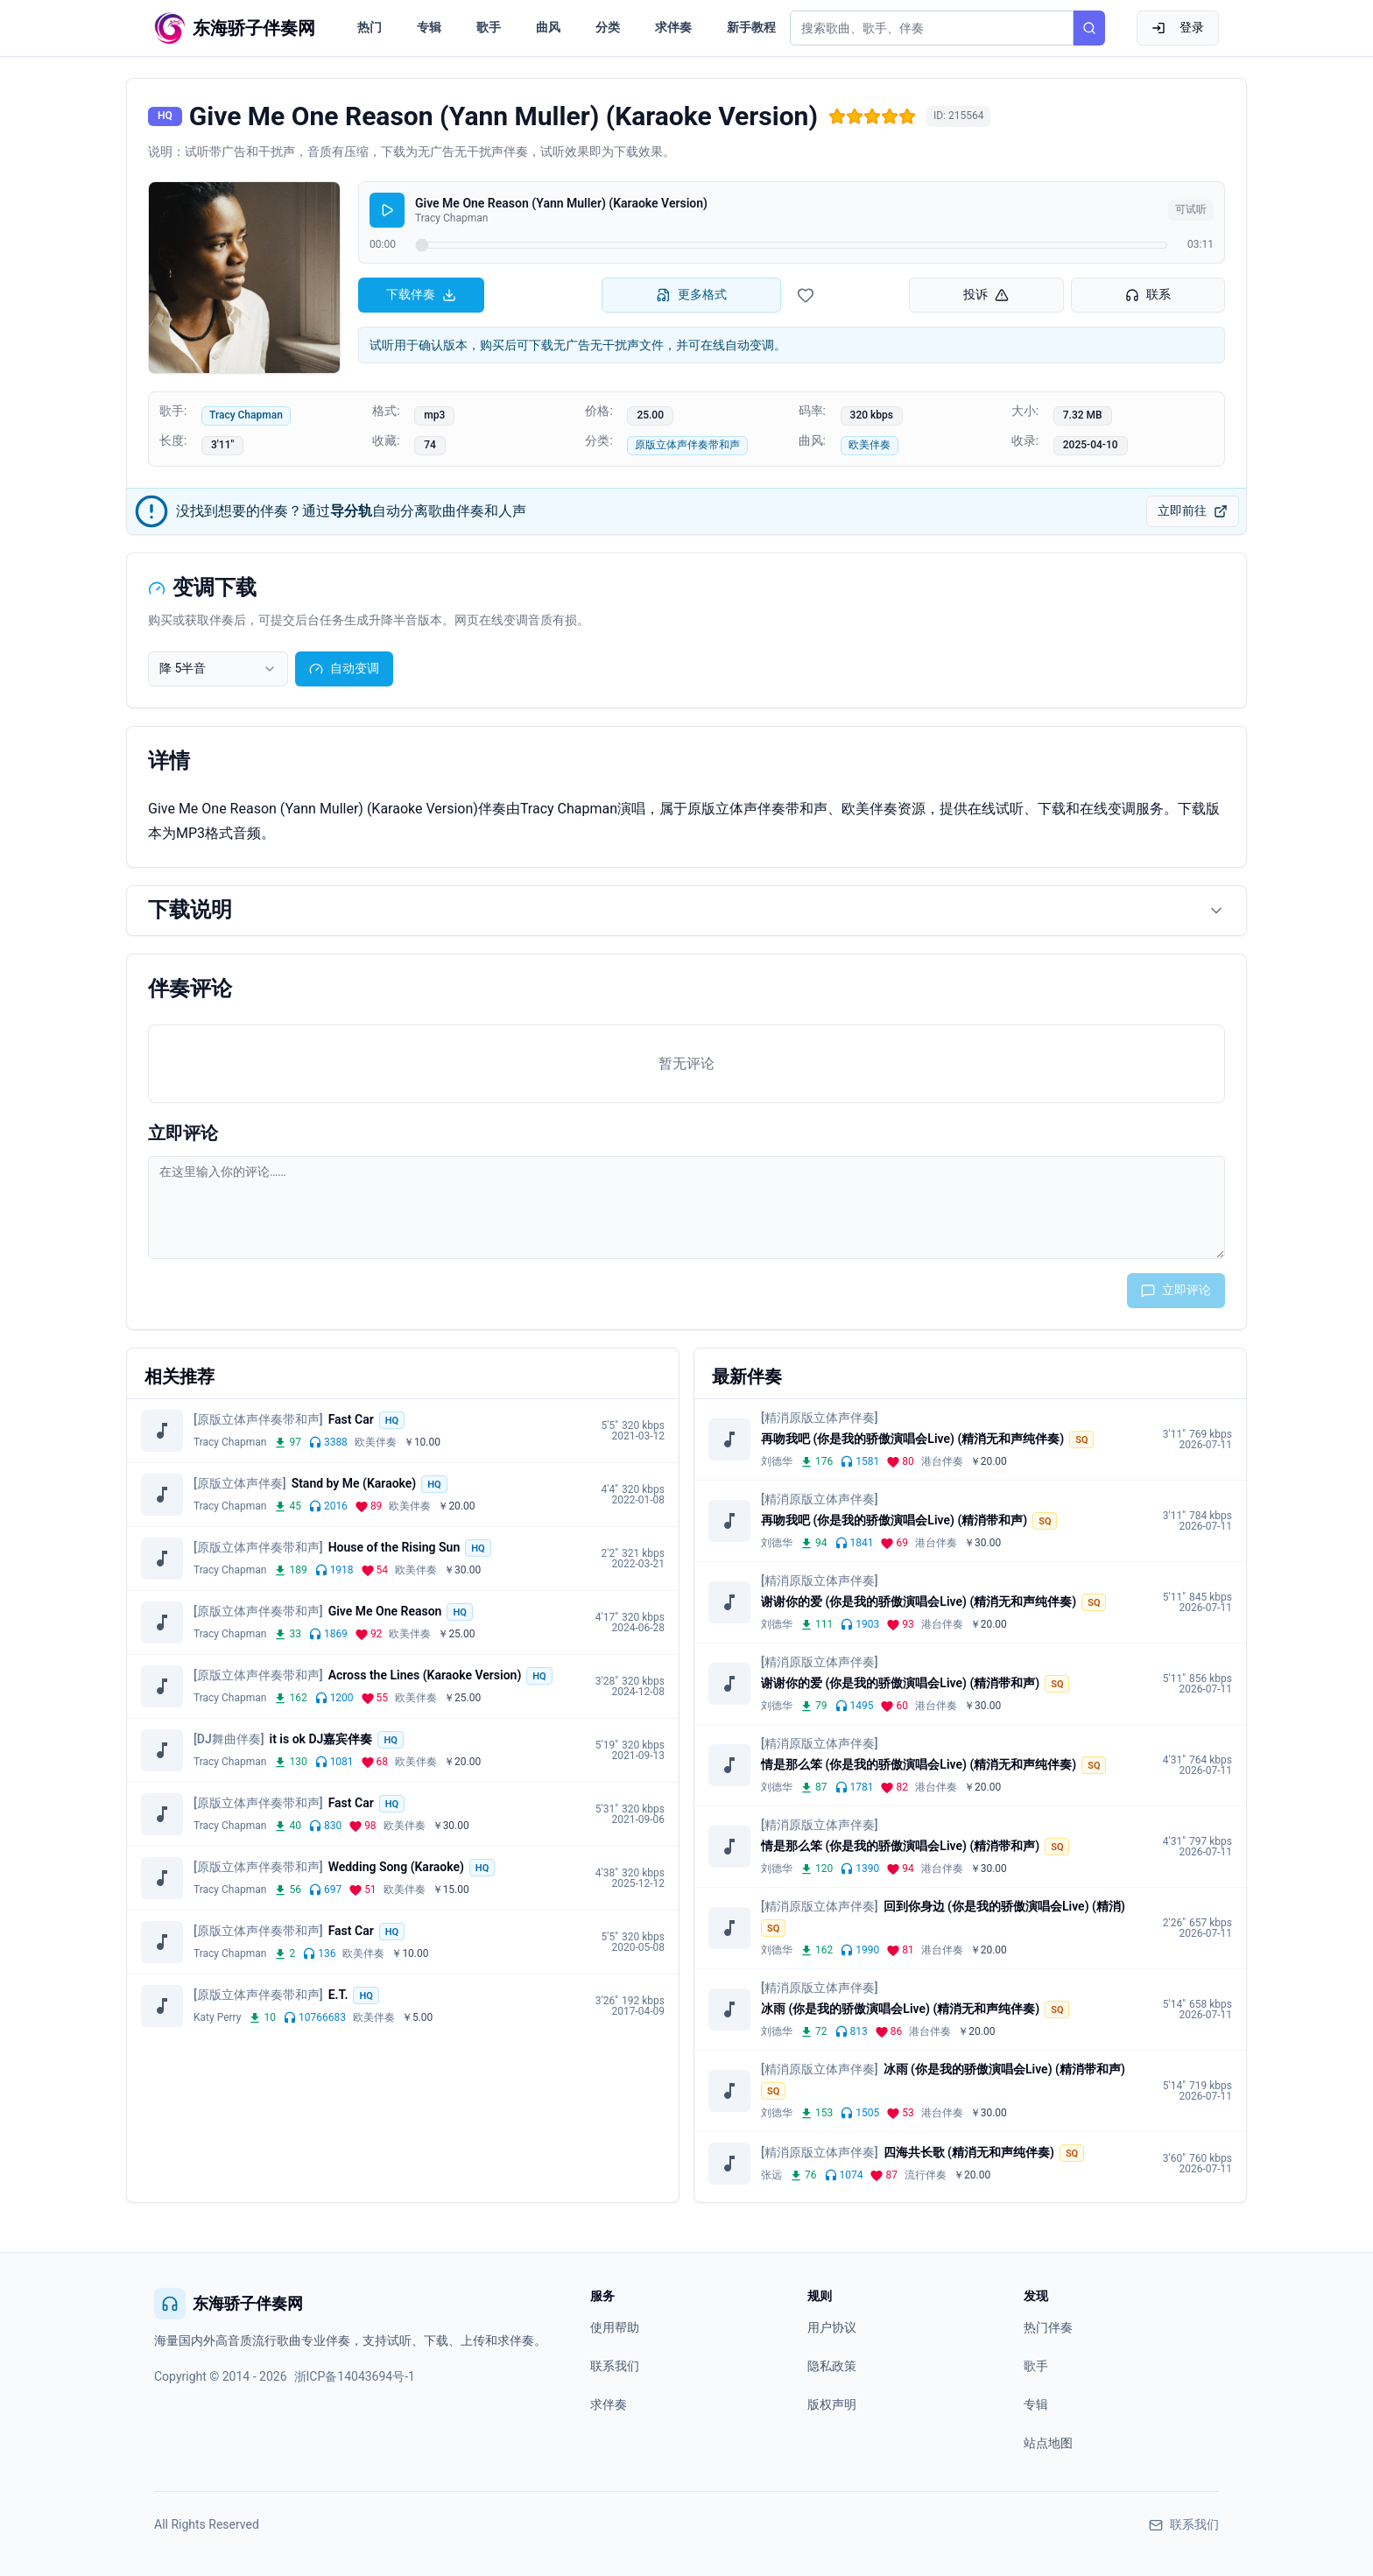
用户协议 (831, 2327)
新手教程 (751, 27)
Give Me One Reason (385, 1611)
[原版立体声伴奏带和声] (258, 1419)
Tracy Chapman (246, 415)
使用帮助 (614, 2327)
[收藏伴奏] (805, 295)
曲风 (548, 27)
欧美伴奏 (869, 445)
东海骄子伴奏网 (228, 2303)
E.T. (338, 1995)
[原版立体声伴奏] (240, 1483)
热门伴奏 (1048, 2327)
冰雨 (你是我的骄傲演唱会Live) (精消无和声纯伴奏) (900, 2009)
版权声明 (831, 2404)
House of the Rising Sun (394, 1547)
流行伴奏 (926, 2175)
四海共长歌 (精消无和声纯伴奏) (969, 2152)
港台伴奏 (942, 1461)
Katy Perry (217, 2017)
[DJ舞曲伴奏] (229, 1739)
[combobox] (218, 668)
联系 (1148, 294)
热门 (369, 27)
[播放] (387, 210)
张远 (771, 2175)
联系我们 (614, 2366)
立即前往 (1193, 510)
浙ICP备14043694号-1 (354, 2376)
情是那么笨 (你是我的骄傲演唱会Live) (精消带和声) (900, 1846)
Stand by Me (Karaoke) (354, 1483)
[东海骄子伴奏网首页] (234, 28)
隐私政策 (831, 2366)
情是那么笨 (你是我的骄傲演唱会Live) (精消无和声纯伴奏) (918, 1764)
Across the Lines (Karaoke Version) (425, 1675)
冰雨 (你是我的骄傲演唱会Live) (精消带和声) (1004, 2069)
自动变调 (344, 668)
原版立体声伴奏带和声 (687, 445)
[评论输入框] (686, 1207)
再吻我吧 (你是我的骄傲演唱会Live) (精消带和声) (894, 1520)
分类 (607, 27)
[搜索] (1089, 28)
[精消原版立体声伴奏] (819, 1418)
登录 (1177, 27)
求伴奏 (673, 27)
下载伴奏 (421, 294)
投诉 (986, 294)
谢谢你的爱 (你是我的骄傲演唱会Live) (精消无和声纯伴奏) (918, 1601)
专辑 (429, 27)
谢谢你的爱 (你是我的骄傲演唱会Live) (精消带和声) (900, 1683)
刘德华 (776, 1461)
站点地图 (1048, 2443)
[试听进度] (791, 245)
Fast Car (351, 1419)
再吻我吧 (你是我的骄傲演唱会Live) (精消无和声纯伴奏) (912, 1439)
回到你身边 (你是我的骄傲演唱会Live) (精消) (1004, 1906)
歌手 (488, 27)
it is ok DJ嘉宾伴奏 (321, 1739)
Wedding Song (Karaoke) (396, 1867)
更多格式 (692, 294)
